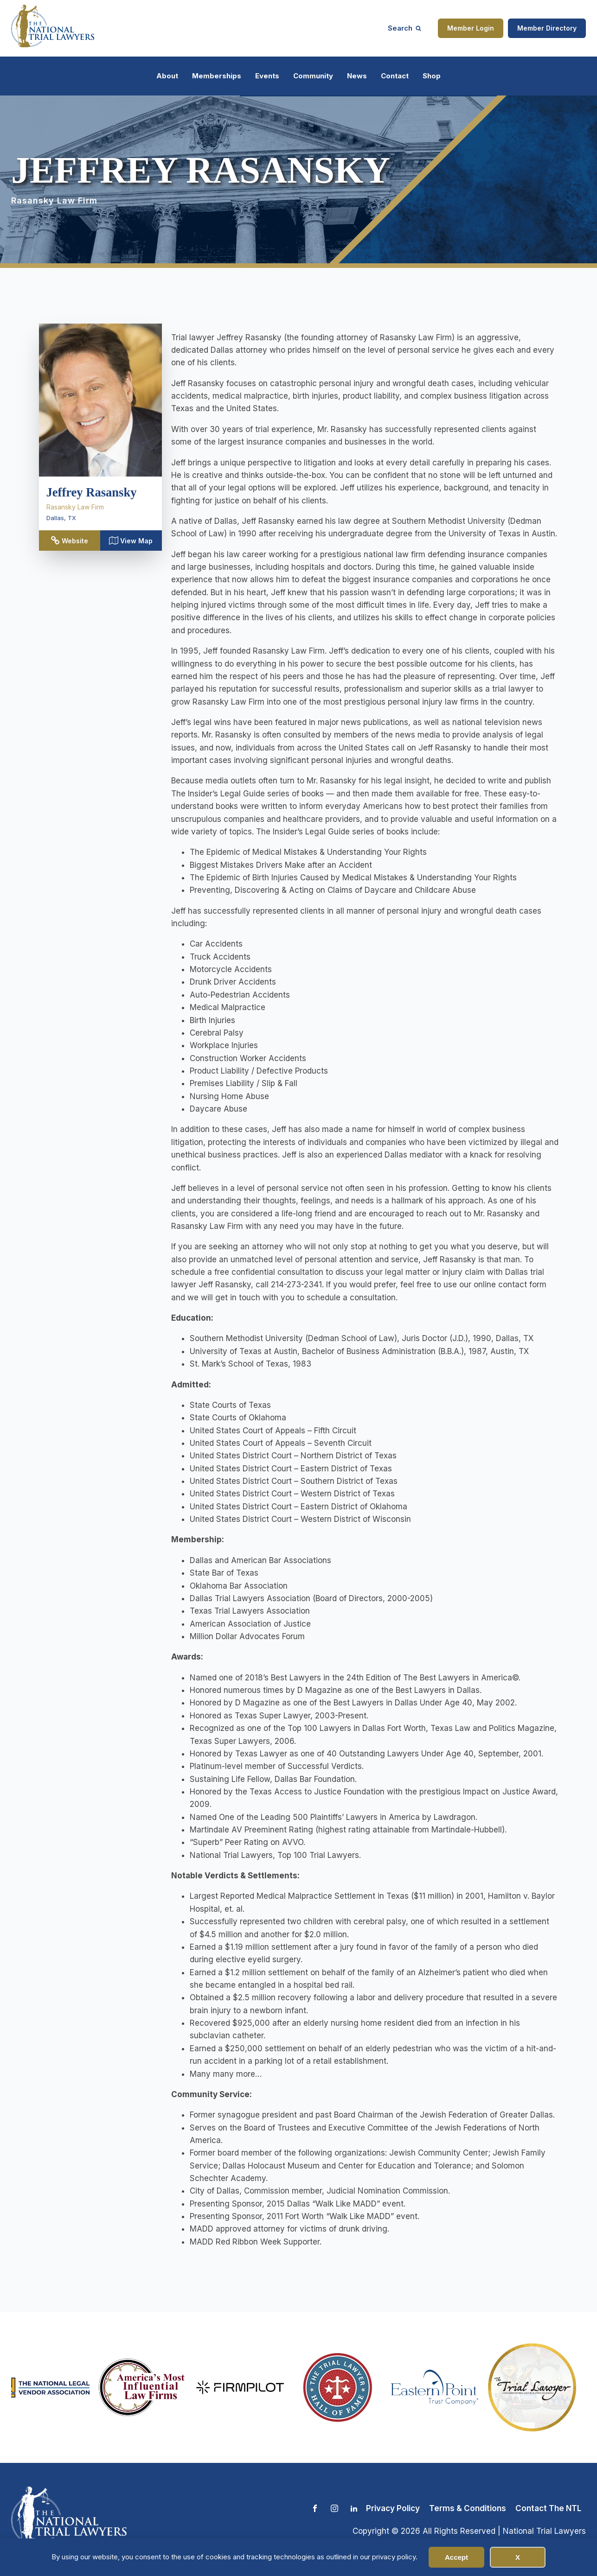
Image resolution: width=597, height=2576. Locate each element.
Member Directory (547, 28)
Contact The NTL (548, 2508)
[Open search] (404, 28)
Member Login (470, 28)
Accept (456, 2557)
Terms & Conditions (467, 2508)
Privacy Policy (393, 2508)
